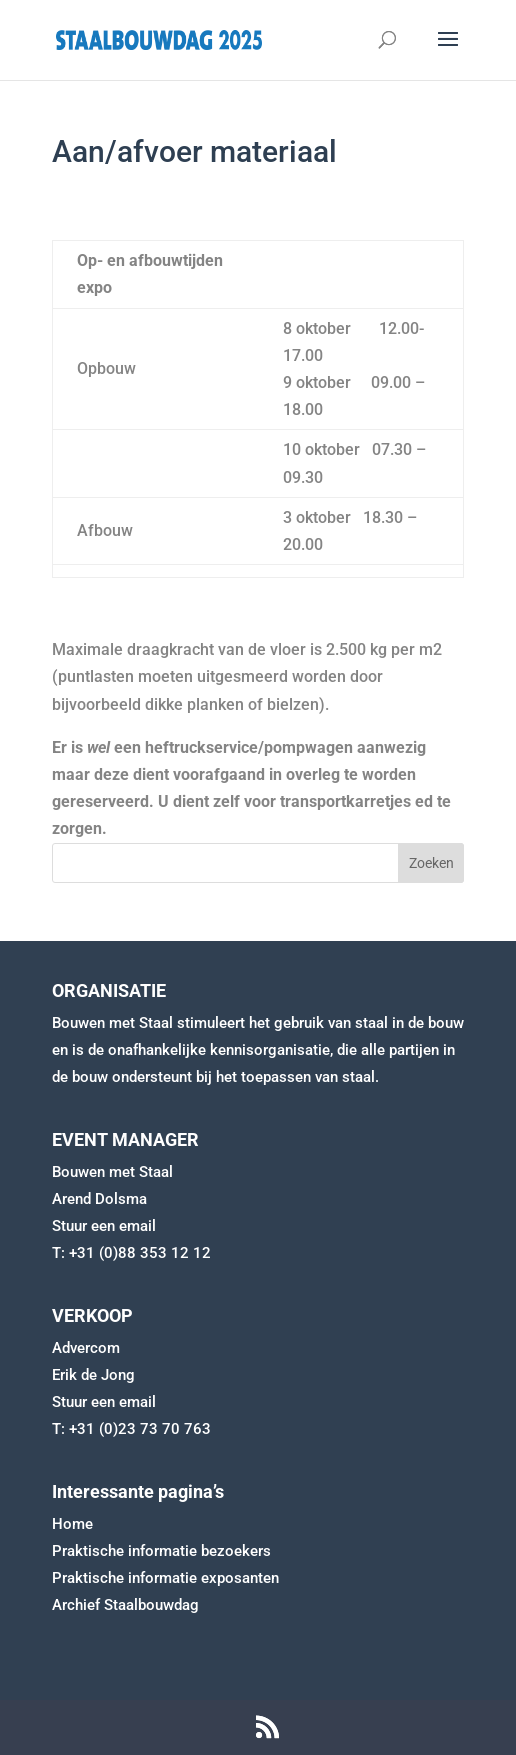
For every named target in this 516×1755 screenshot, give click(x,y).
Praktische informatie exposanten (165, 1578)
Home (72, 1524)
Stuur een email (104, 1226)
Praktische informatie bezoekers (161, 1551)
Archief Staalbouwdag (125, 1605)
